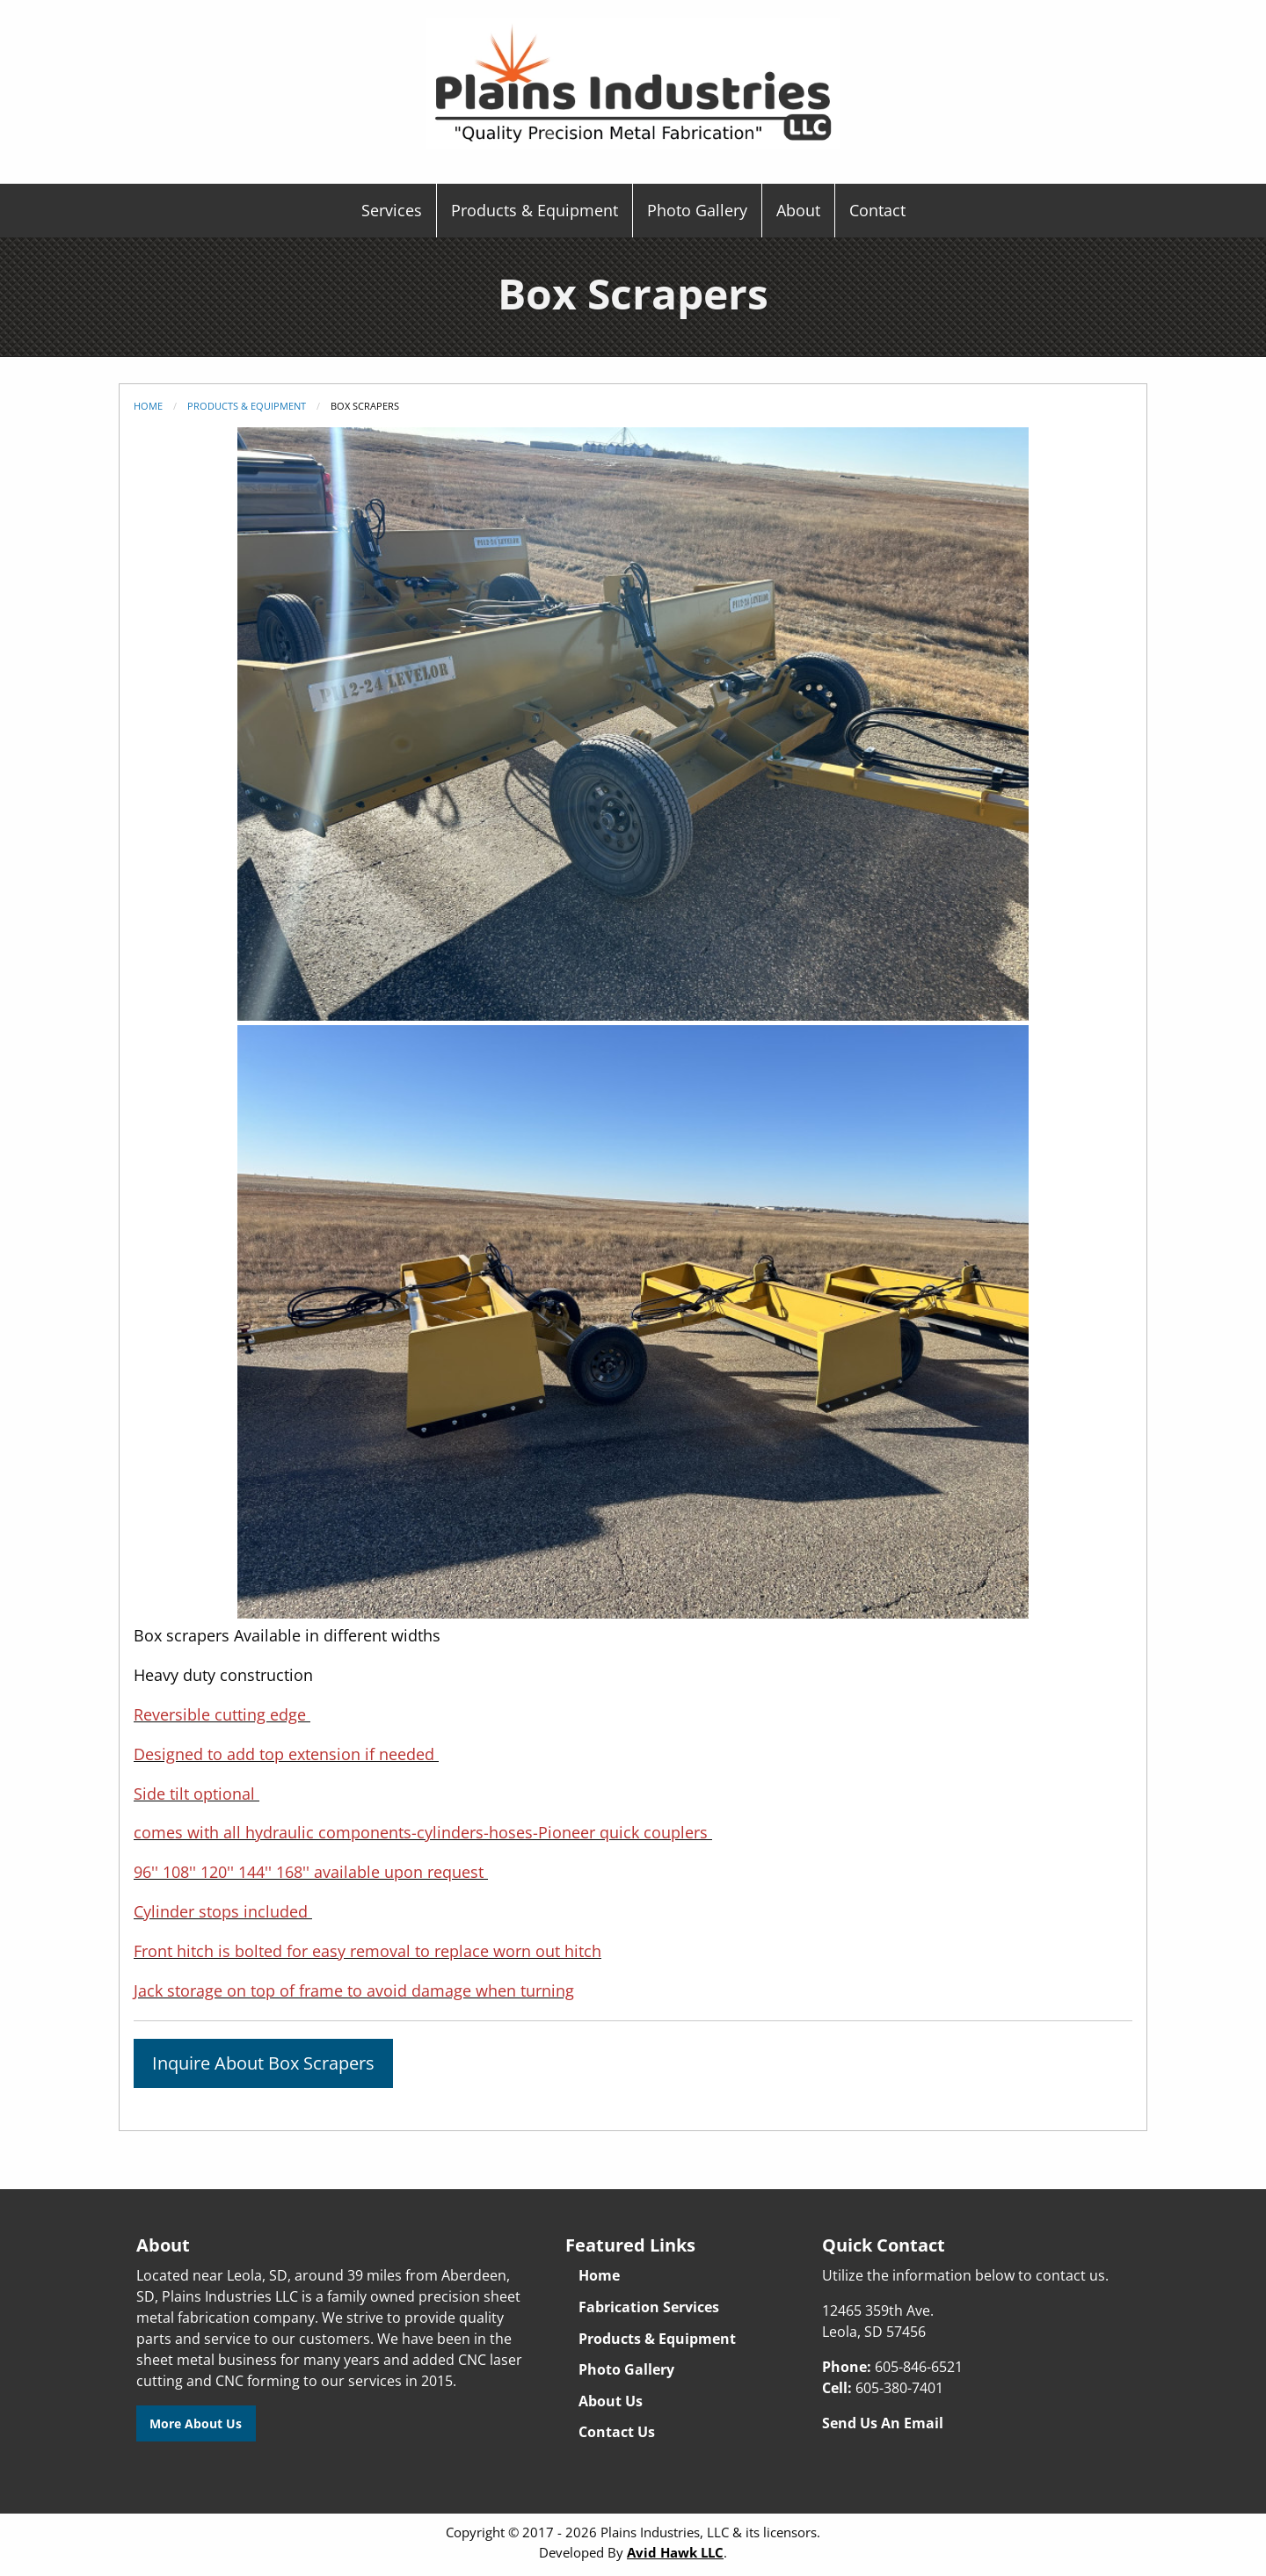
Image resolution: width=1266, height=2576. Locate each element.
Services (391, 210)
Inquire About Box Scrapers (263, 2063)
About (798, 210)
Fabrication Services (648, 2307)
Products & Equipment (534, 210)
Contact (877, 210)
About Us (610, 2401)
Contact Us (616, 2431)
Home (148, 405)
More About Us (195, 2423)
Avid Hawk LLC (675, 2552)
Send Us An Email (882, 2423)
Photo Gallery (697, 210)
